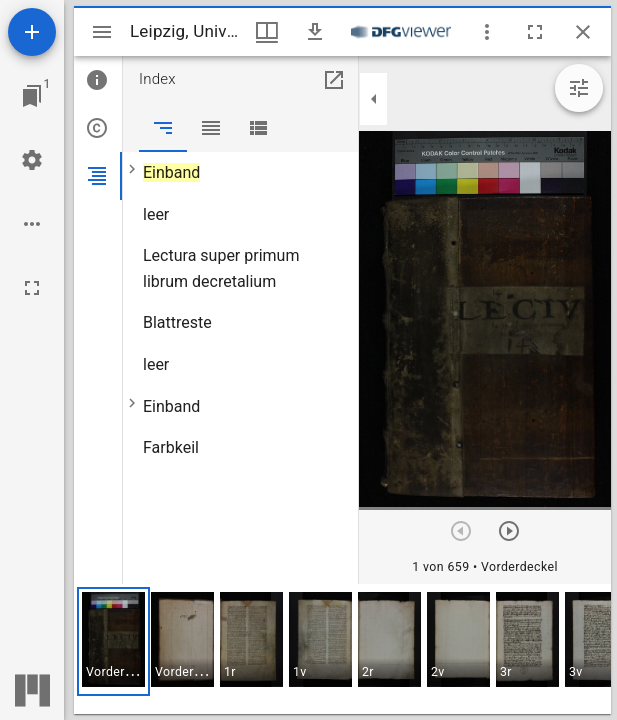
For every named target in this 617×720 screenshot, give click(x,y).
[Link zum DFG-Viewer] (401, 32)
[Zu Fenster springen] (32, 96)
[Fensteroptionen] (487, 32)
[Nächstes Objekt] (509, 531)
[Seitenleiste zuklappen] (374, 99)
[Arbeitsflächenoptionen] (32, 224)
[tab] (98, 80)
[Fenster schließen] (583, 32)
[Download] (315, 32)
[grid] (342, 649)
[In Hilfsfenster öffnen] (334, 80)
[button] (113, 641)
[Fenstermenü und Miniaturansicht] (267, 32)
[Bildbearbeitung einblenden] (579, 88)
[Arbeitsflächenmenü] (32, 160)
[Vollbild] (32, 288)
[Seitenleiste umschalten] (102, 32)
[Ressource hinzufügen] (32, 32)
